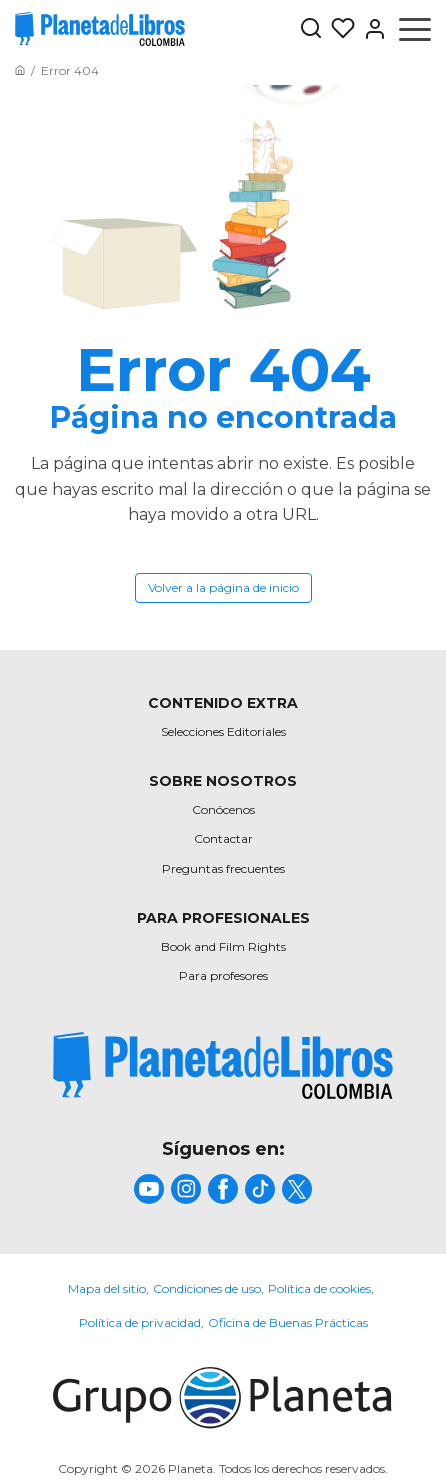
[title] (223, 1065)
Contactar (223, 838)
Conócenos (223, 809)
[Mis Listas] (339, 29)
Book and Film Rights (223, 946)
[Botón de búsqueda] (311, 29)
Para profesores (223, 975)
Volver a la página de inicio (223, 587)
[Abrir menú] (415, 29)
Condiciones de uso (207, 1288)
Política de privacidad (140, 1322)
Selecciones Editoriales (223, 731)
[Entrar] (371, 29)
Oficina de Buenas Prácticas (288, 1322)
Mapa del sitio (107, 1288)
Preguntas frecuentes (223, 868)
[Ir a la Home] (20, 70)
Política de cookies (319, 1288)
